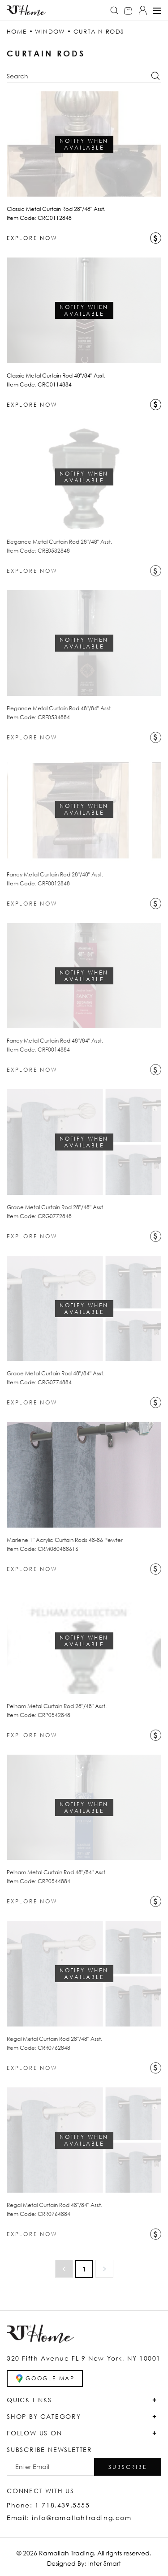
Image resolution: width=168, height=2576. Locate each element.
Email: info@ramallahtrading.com (69, 2517)
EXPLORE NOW (32, 238)
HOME (17, 31)
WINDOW (50, 31)
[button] (127, 2467)
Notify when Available (84, 144)
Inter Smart (104, 2563)
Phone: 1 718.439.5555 (48, 2505)
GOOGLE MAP (45, 2378)
